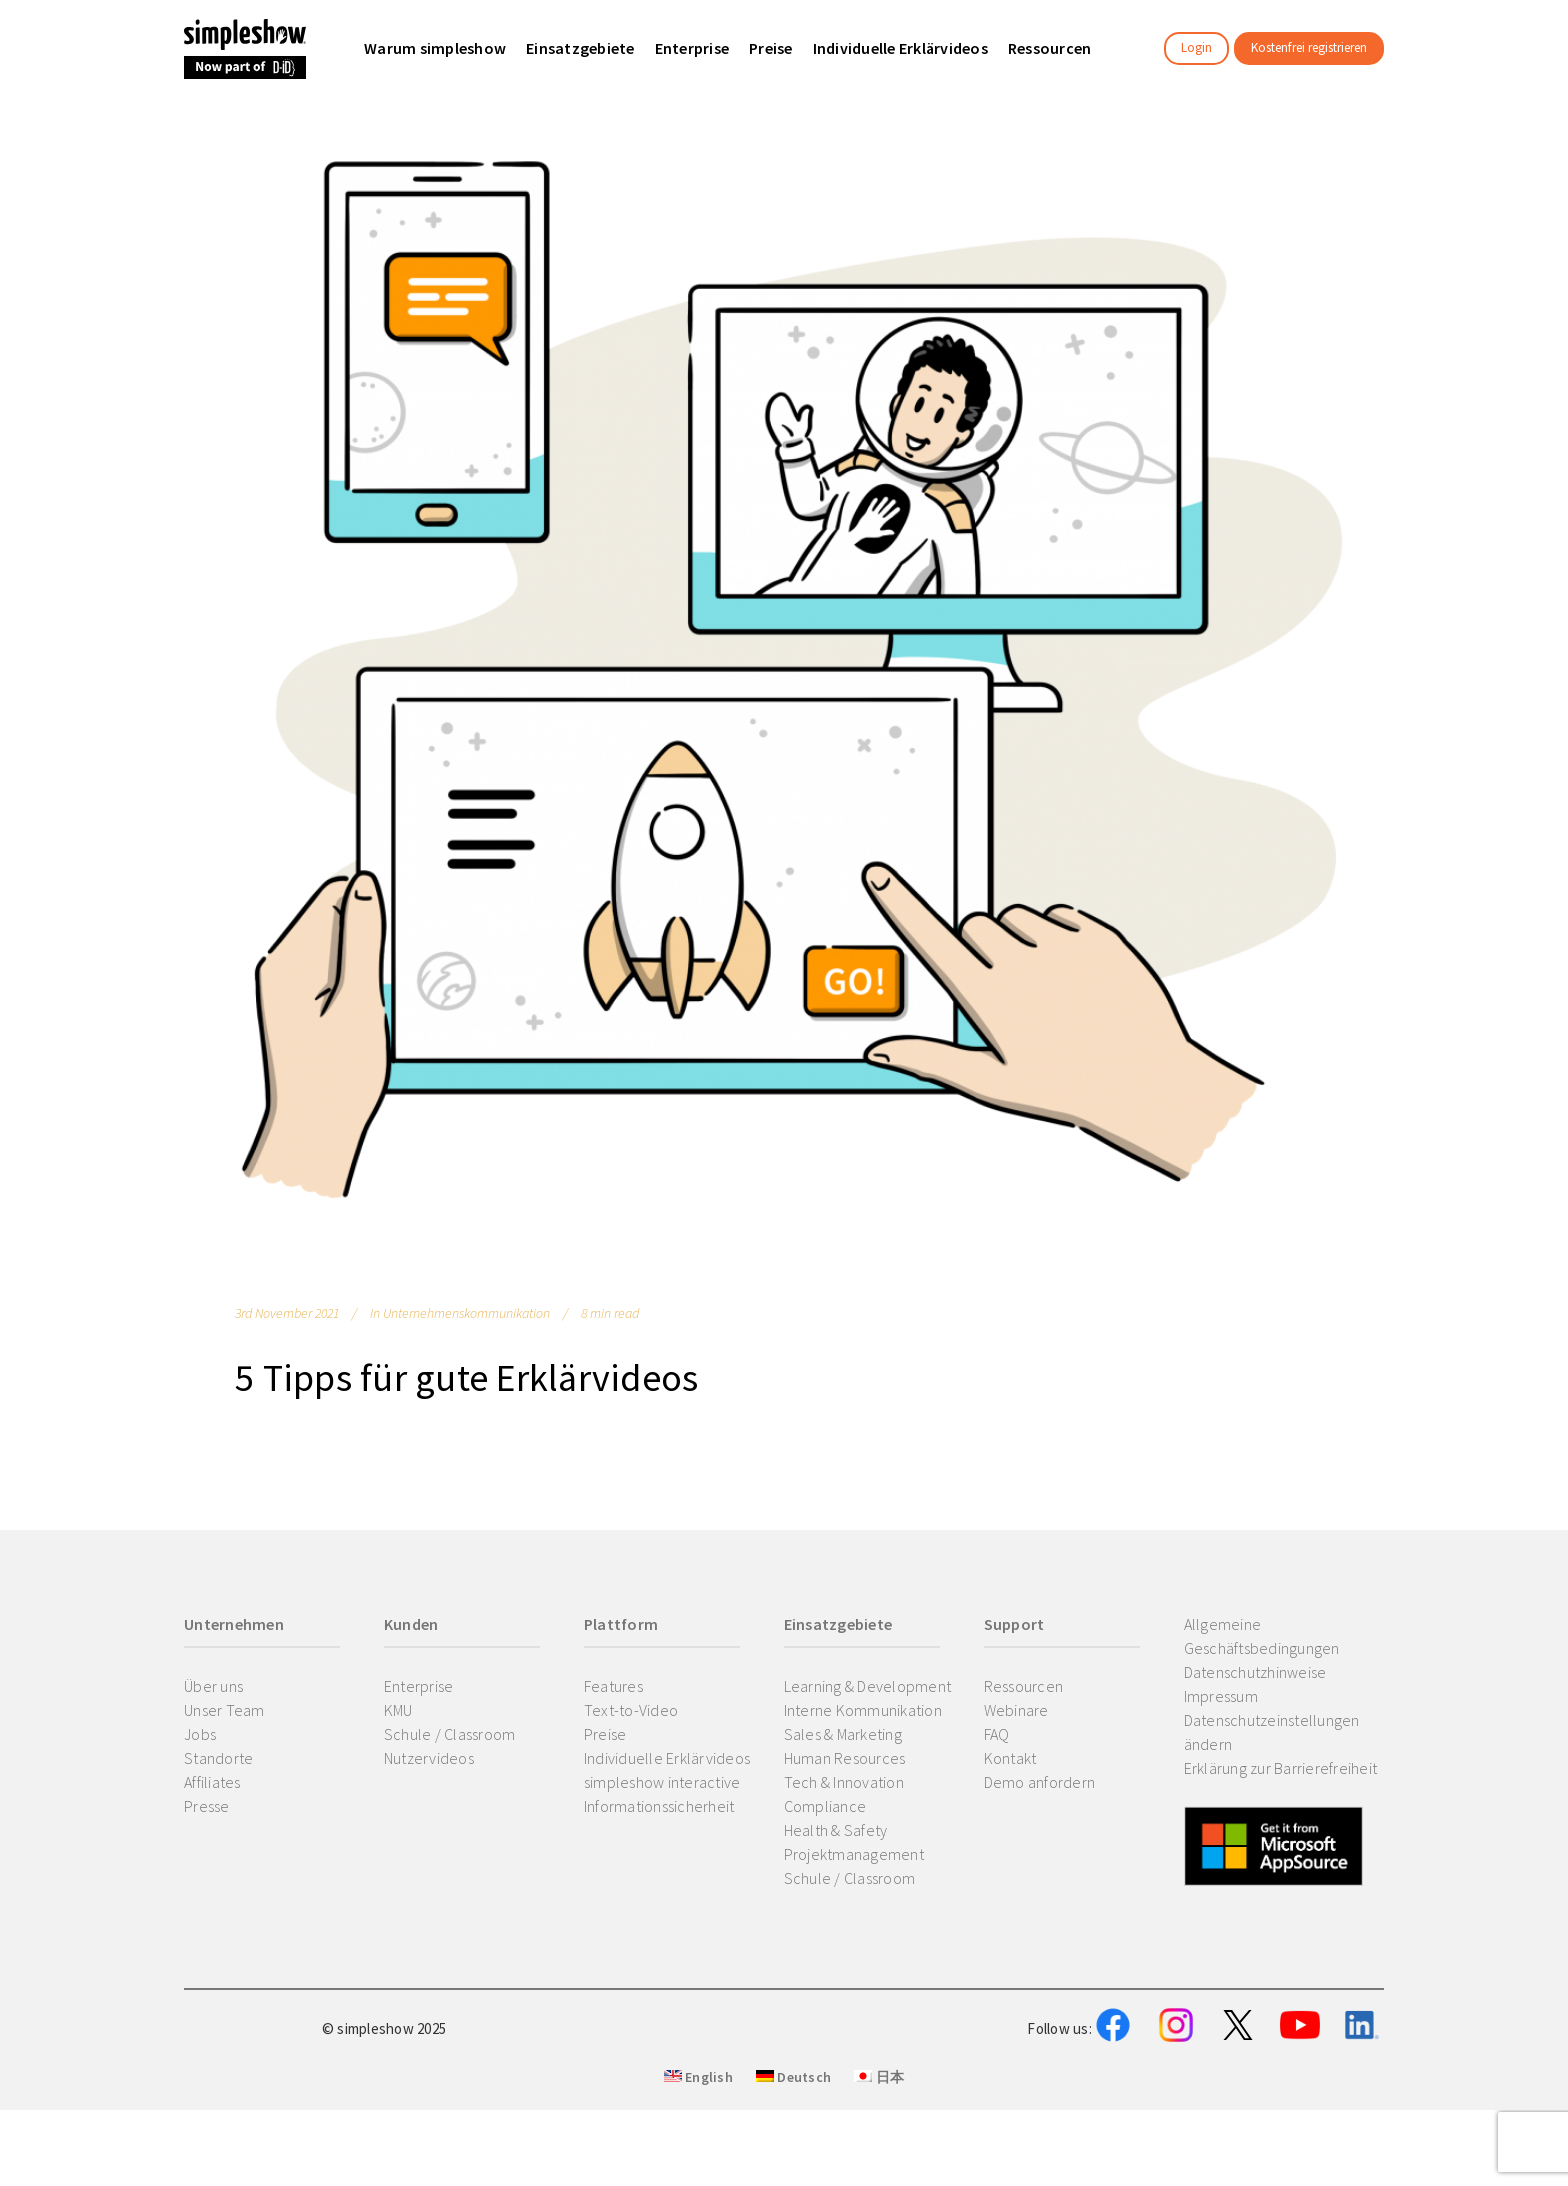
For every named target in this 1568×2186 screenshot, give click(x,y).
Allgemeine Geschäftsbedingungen (1262, 1636)
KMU (398, 1710)
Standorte (218, 1758)
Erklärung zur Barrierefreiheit (1281, 1768)
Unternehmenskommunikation (466, 1313)
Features (613, 1686)
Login (1196, 47)
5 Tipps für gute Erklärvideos (466, 1377)
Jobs (200, 1734)
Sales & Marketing (843, 1734)
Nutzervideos (429, 1758)
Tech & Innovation (844, 1782)
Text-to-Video (631, 1710)
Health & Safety (836, 1830)
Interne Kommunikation (863, 1710)
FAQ (997, 1734)
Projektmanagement (854, 1854)
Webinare (1016, 1710)
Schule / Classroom (450, 1734)
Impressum (1221, 1696)
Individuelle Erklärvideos (667, 1758)
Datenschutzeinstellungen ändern (1272, 1732)
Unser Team (224, 1710)
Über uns (213, 1686)
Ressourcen (1024, 1686)
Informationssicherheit (659, 1806)
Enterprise (419, 1686)
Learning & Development (868, 1686)
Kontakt (1010, 1758)
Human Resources (845, 1758)
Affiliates (212, 1782)
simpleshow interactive (662, 1782)
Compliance (825, 1806)
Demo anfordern (1040, 1782)
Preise (605, 1734)
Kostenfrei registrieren (1309, 47)
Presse (207, 1806)
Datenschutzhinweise (1255, 1672)
